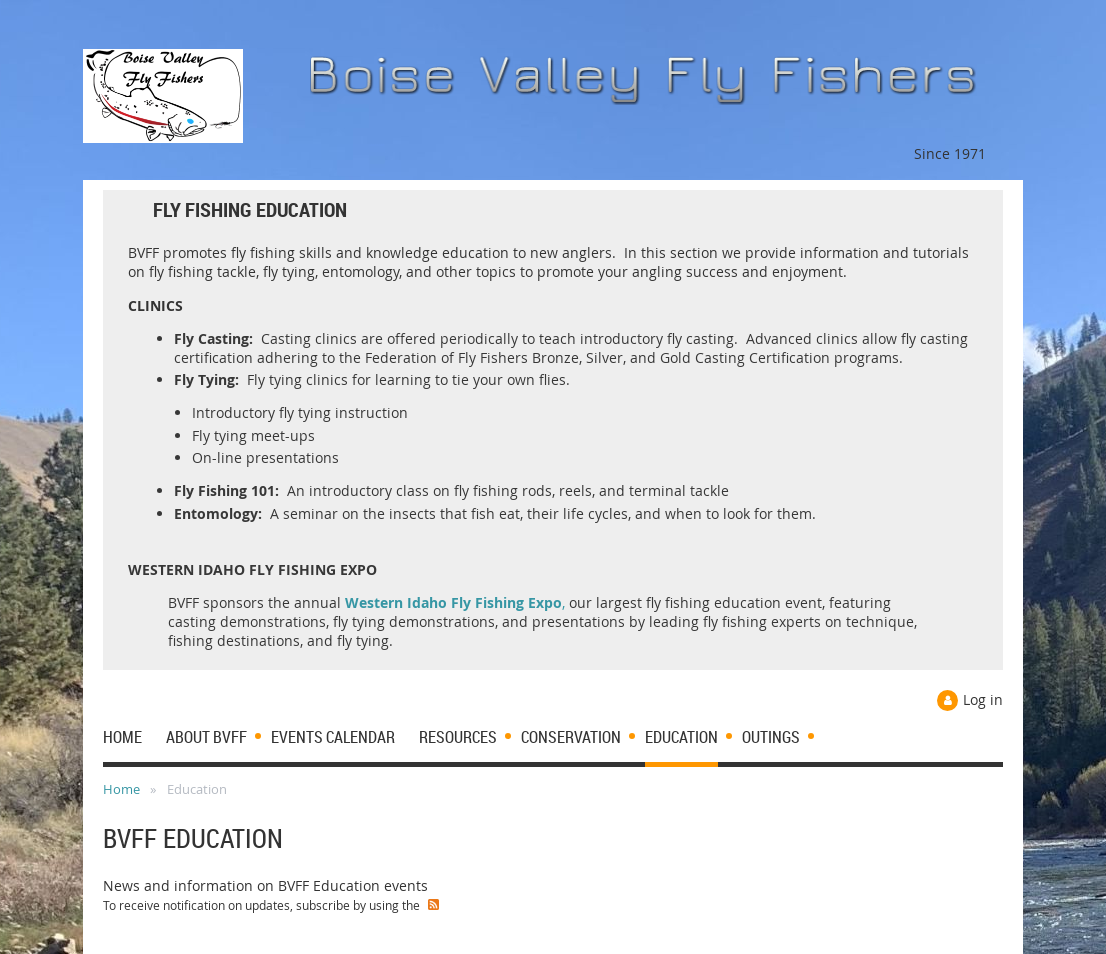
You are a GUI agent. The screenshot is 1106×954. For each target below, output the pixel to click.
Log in (983, 699)
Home (121, 789)
